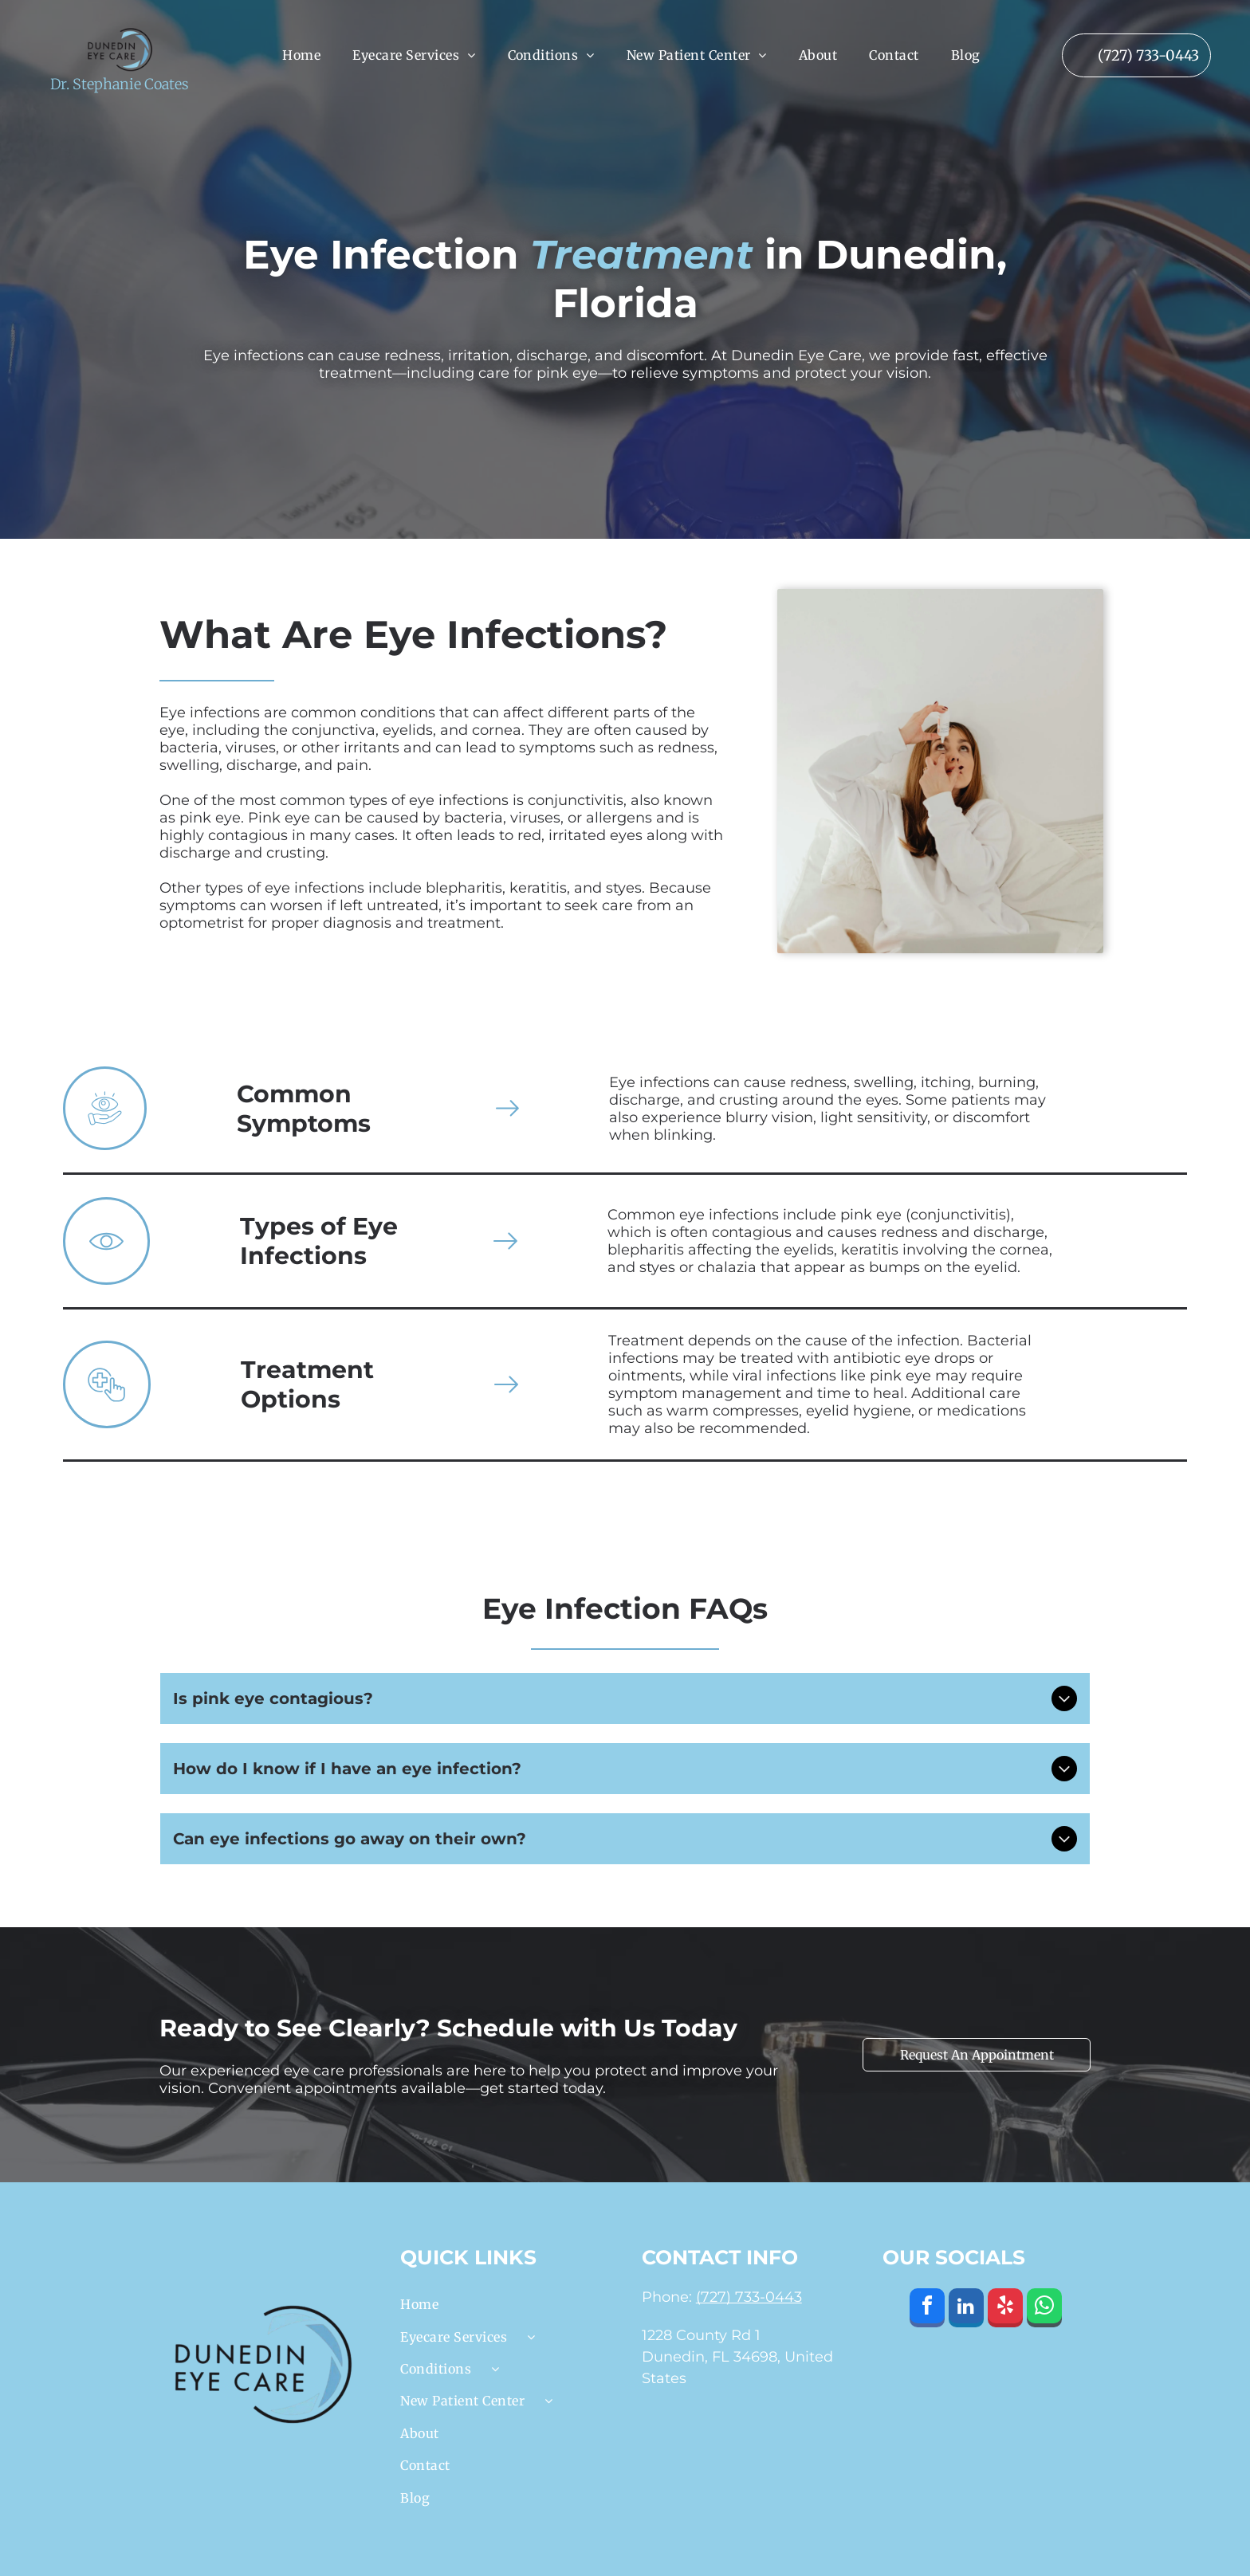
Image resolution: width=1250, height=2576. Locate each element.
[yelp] (1005, 2309)
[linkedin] (966, 2309)
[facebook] (927, 2309)
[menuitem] (301, 55)
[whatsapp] (1044, 2309)
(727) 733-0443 (749, 2297)
